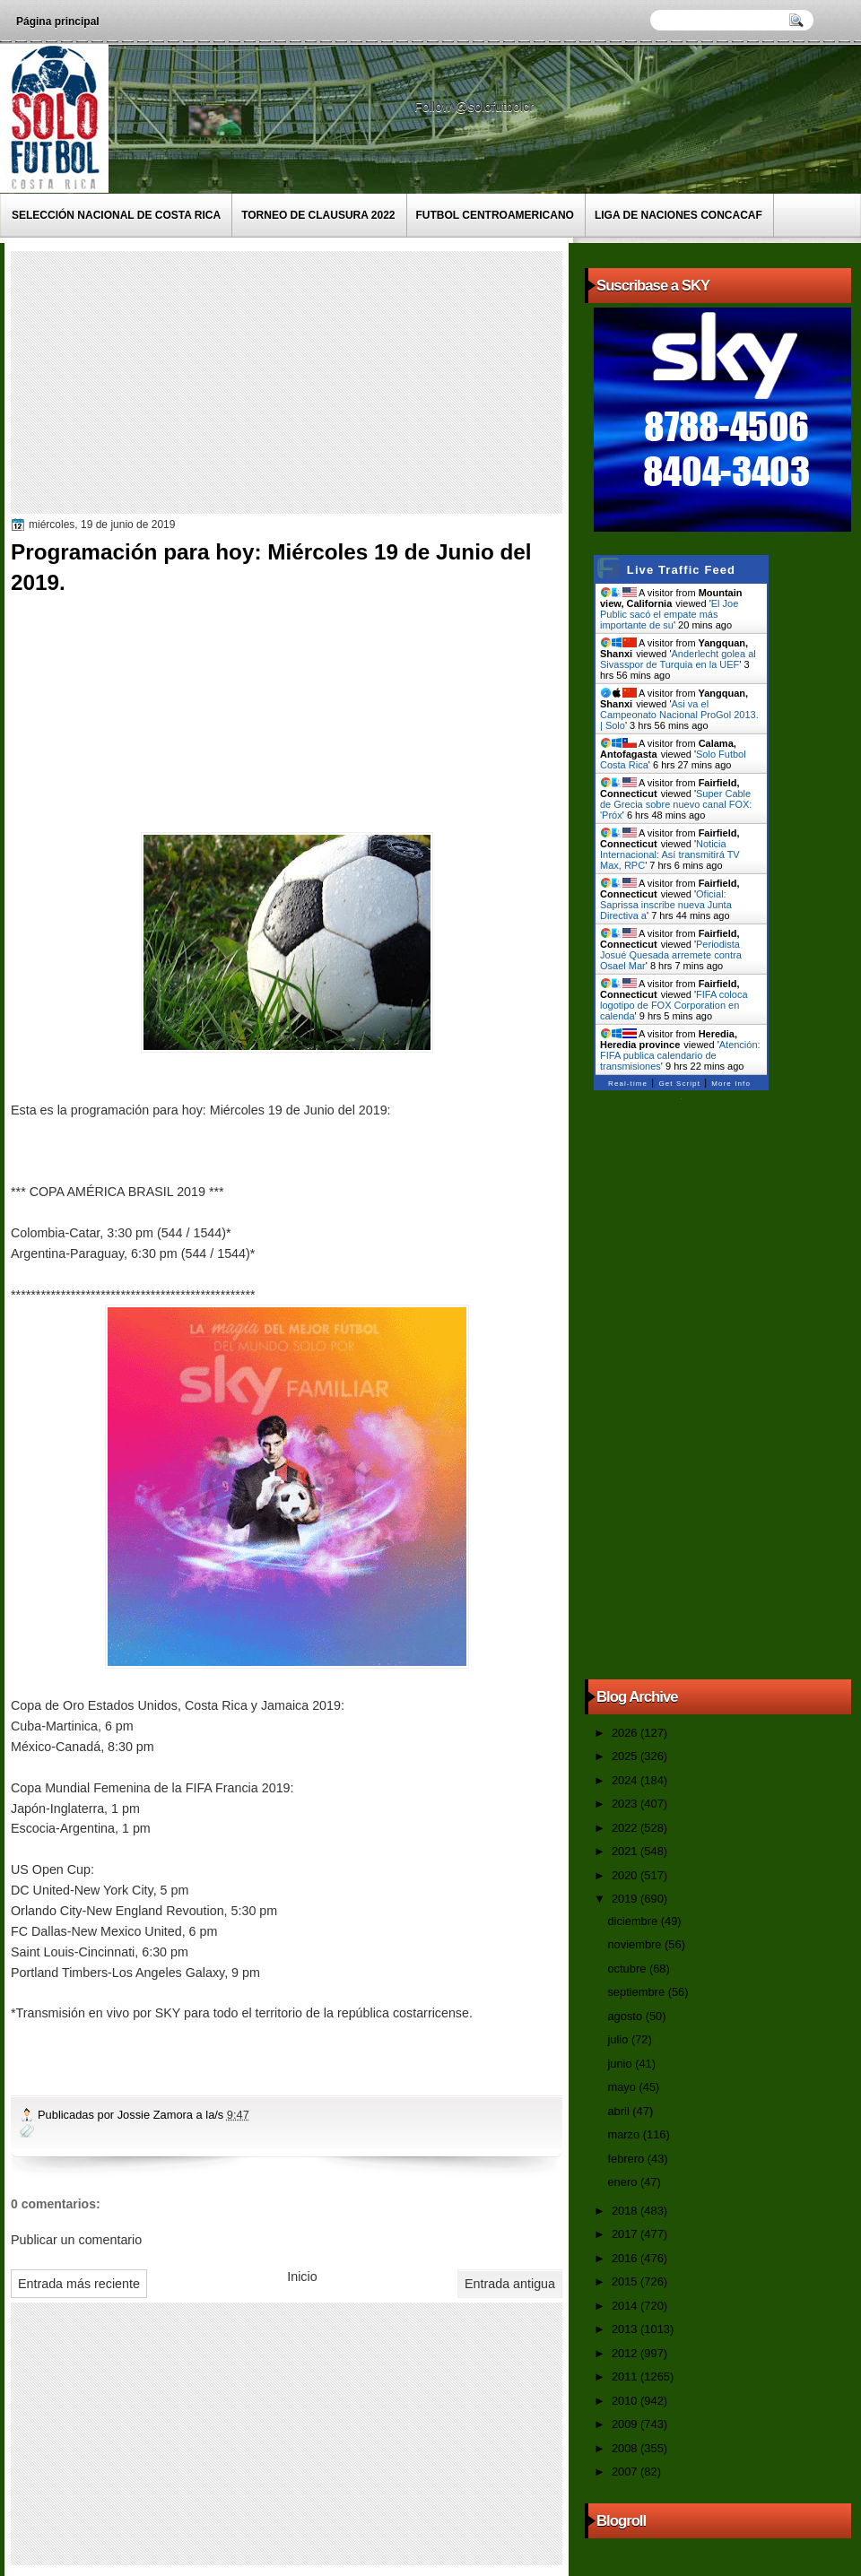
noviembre (636, 1944)
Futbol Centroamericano (495, 215)
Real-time (628, 1084)
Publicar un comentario (76, 2240)
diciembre (633, 1921)
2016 (626, 2258)
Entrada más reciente (79, 2284)
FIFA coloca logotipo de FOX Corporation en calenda (674, 1005)
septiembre (637, 1992)
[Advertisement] (329, 381)
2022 (626, 1827)
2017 (626, 2234)
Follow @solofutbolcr (475, 107)
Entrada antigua (510, 2284)
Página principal (58, 21)
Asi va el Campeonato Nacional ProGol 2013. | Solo (679, 714)
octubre (627, 1968)
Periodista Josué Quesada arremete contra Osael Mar (671, 955)
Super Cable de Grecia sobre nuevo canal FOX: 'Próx (676, 804)
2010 (626, 2400)
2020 (626, 1875)
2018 (626, 2210)
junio (621, 2063)
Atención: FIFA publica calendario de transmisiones (680, 1055)
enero (623, 2182)
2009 (626, 2424)
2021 (626, 1851)
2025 (626, 1756)
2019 (626, 1898)
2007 (626, 2471)
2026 (626, 1732)
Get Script (679, 1084)
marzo (624, 2134)
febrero (627, 2158)
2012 (626, 2353)
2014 (626, 2305)
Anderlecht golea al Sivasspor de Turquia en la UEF (678, 659)
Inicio (302, 2276)
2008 (626, 2448)
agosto (626, 2016)
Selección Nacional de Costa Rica (116, 215)
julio (619, 2039)
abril (619, 2111)
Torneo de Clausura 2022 (318, 215)
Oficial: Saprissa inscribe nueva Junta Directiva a (666, 905)
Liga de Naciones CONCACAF (678, 215)
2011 (626, 2376)
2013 (626, 2329)
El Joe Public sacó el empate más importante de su (669, 614)
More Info (731, 1084)
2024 (626, 1780)
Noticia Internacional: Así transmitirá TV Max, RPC (670, 854)
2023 (626, 1803)
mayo (623, 2087)
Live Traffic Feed (681, 570)
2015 (626, 2281)
